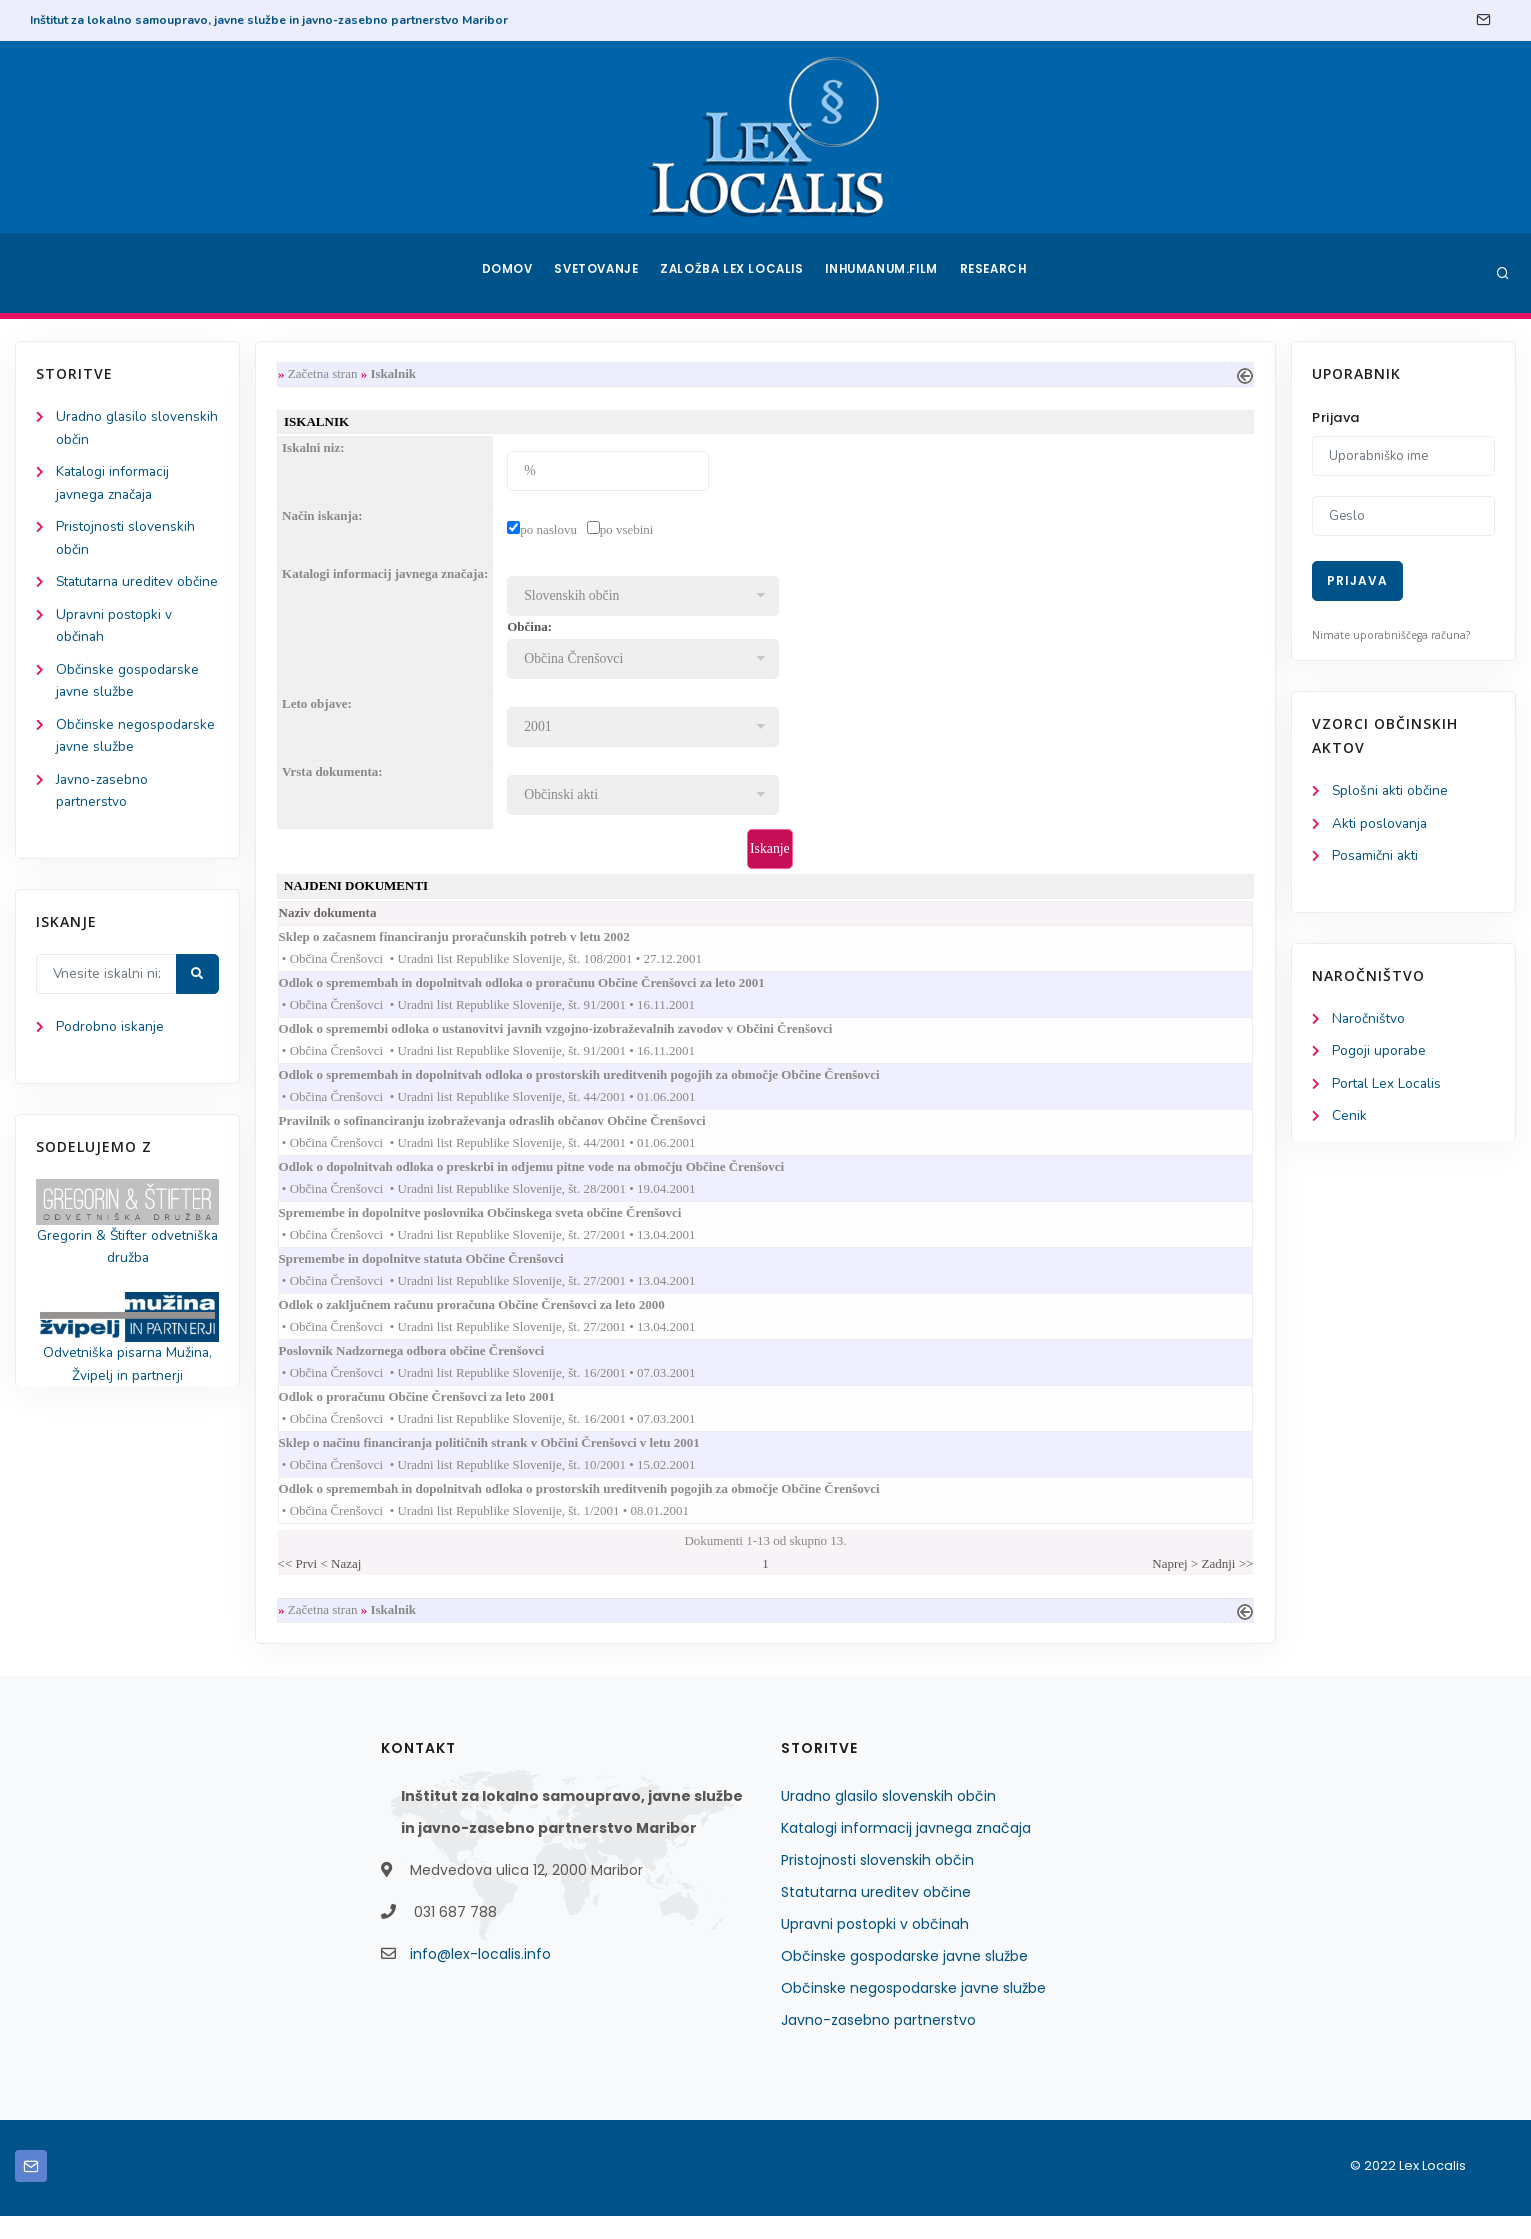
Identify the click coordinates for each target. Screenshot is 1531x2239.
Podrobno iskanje (110, 1061)
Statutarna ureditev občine (876, 1915)
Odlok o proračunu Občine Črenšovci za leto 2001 (441, 1415)
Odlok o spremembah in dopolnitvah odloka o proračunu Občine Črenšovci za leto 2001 (545, 988)
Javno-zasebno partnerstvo (878, 2043)
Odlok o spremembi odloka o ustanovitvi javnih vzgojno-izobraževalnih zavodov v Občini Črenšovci (579, 1036)
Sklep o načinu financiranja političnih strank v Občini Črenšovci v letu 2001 (513, 1462)
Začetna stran (327, 374)
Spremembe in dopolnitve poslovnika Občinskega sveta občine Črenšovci (504, 1225)
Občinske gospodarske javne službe (904, 1979)
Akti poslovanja (1381, 824)
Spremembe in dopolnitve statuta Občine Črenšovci (445, 1272)
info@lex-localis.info (480, 1977)
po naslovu (552, 531)
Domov (505, 273)
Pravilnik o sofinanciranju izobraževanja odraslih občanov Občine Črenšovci (516, 1130)
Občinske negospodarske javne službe (913, 2011)
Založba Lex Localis (735, 273)
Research (996, 273)
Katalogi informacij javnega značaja (906, 1851)
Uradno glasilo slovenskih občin (888, 1819)
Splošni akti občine (1391, 791)
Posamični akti (1376, 857)
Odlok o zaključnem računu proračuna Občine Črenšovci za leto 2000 (495, 1320)
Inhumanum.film (884, 273)
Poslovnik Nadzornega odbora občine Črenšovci (435, 1367)
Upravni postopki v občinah (875, 1947)
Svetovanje (599, 273)
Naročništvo (1369, 1021)
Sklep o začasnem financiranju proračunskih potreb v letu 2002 (478, 941)
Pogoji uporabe (1379, 1054)
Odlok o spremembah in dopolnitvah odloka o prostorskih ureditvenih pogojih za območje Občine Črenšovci (603, 1083)
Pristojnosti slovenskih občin (877, 1883)
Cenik (1349, 1120)
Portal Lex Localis (1388, 1087)
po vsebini (631, 531)
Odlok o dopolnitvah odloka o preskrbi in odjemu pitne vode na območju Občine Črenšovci (555, 1178)
